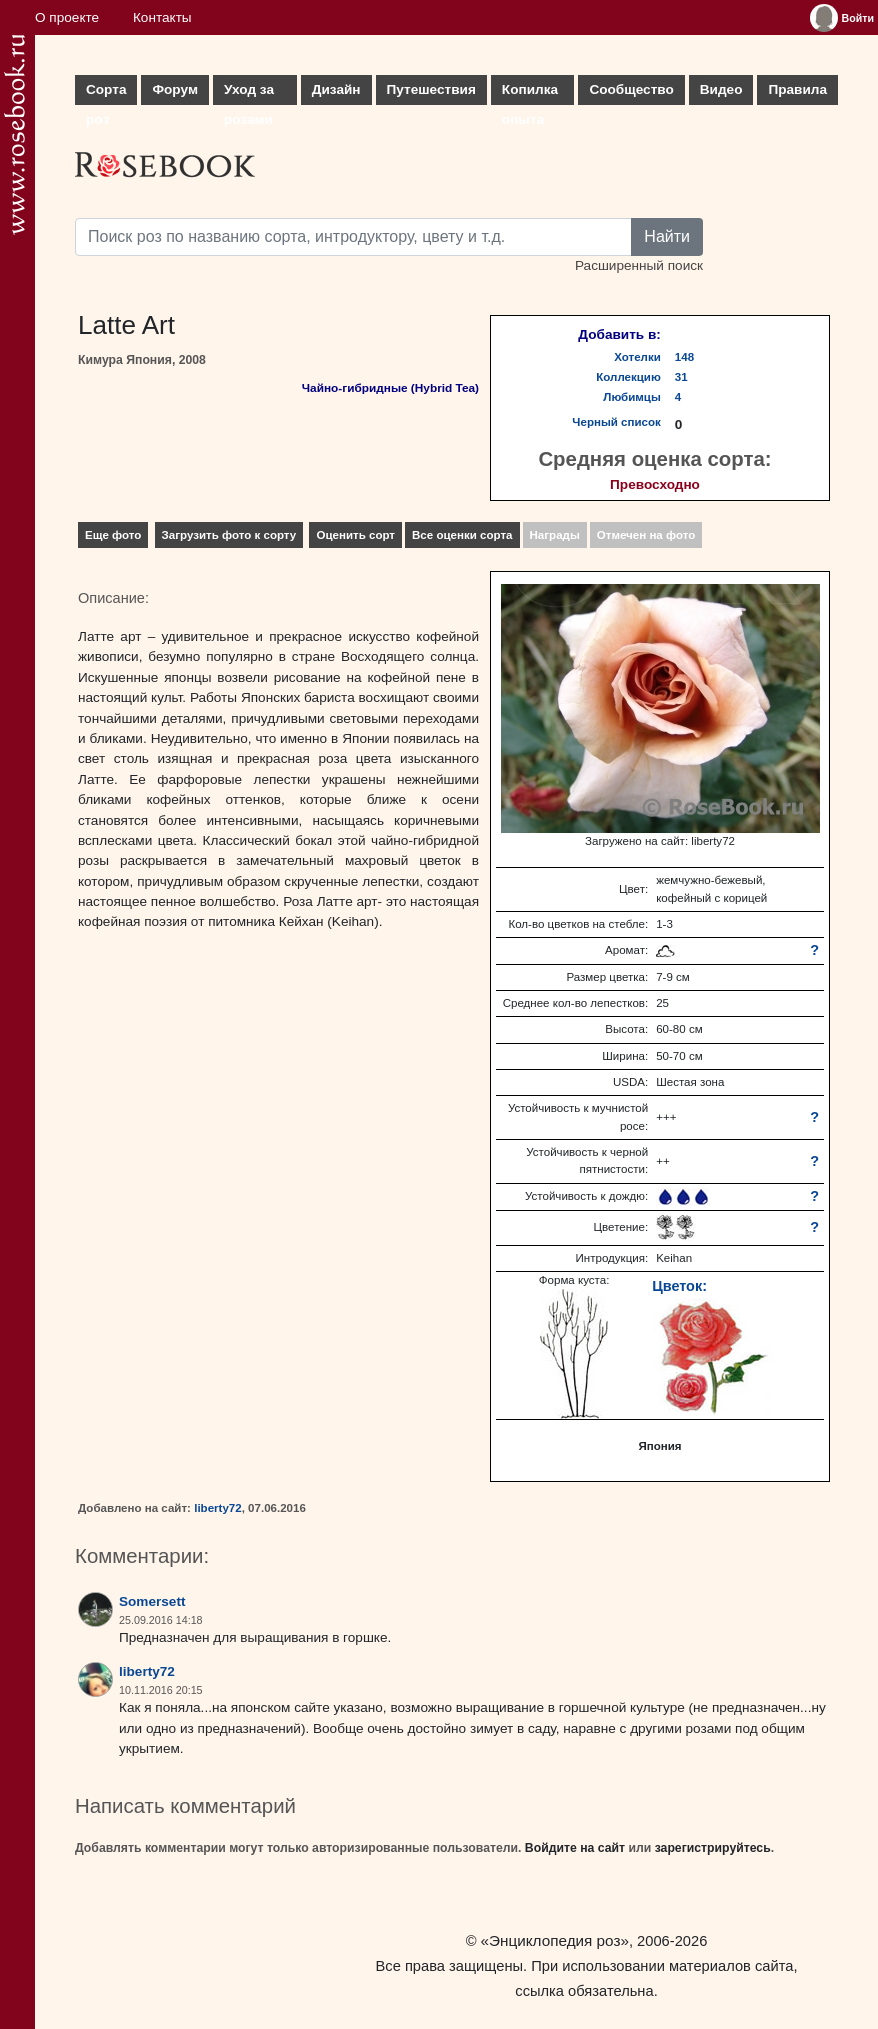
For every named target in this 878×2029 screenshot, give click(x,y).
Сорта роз (106, 93)
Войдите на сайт (575, 1848)
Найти (667, 236)
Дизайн (336, 89)
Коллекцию (628, 377)
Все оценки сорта (462, 535)
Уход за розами (249, 93)
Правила (797, 89)
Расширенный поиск (639, 265)
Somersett (152, 1601)
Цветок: (679, 1286)
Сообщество (631, 89)
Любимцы (632, 397)
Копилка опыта (530, 93)
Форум (174, 89)
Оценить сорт (355, 535)
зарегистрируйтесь (713, 1848)
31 (681, 377)
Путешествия (431, 89)
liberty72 (218, 1508)
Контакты (162, 17)
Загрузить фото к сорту (229, 535)
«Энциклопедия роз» (555, 1940)
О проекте (67, 17)
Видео (721, 89)
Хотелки (637, 357)
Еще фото (113, 535)
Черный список (616, 422)
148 (684, 357)
